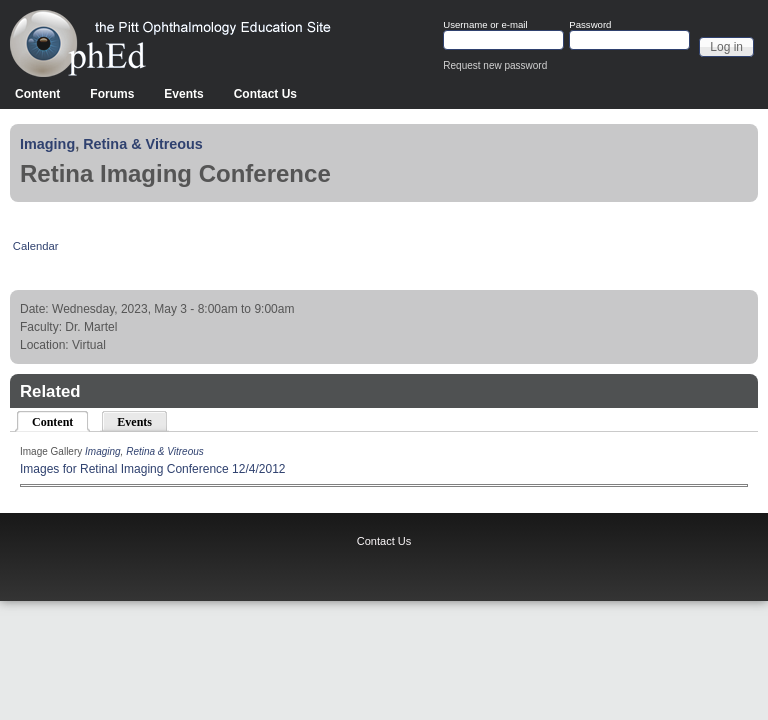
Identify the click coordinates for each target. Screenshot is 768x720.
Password (590, 25)
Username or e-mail (485, 25)
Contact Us (265, 94)
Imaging (47, 144)
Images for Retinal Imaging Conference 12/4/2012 (153, 469)
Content (37, 94)
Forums (112, 94)
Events (183, 94)
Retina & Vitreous (143, 144)
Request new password (495, 65)
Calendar (36, 246)
